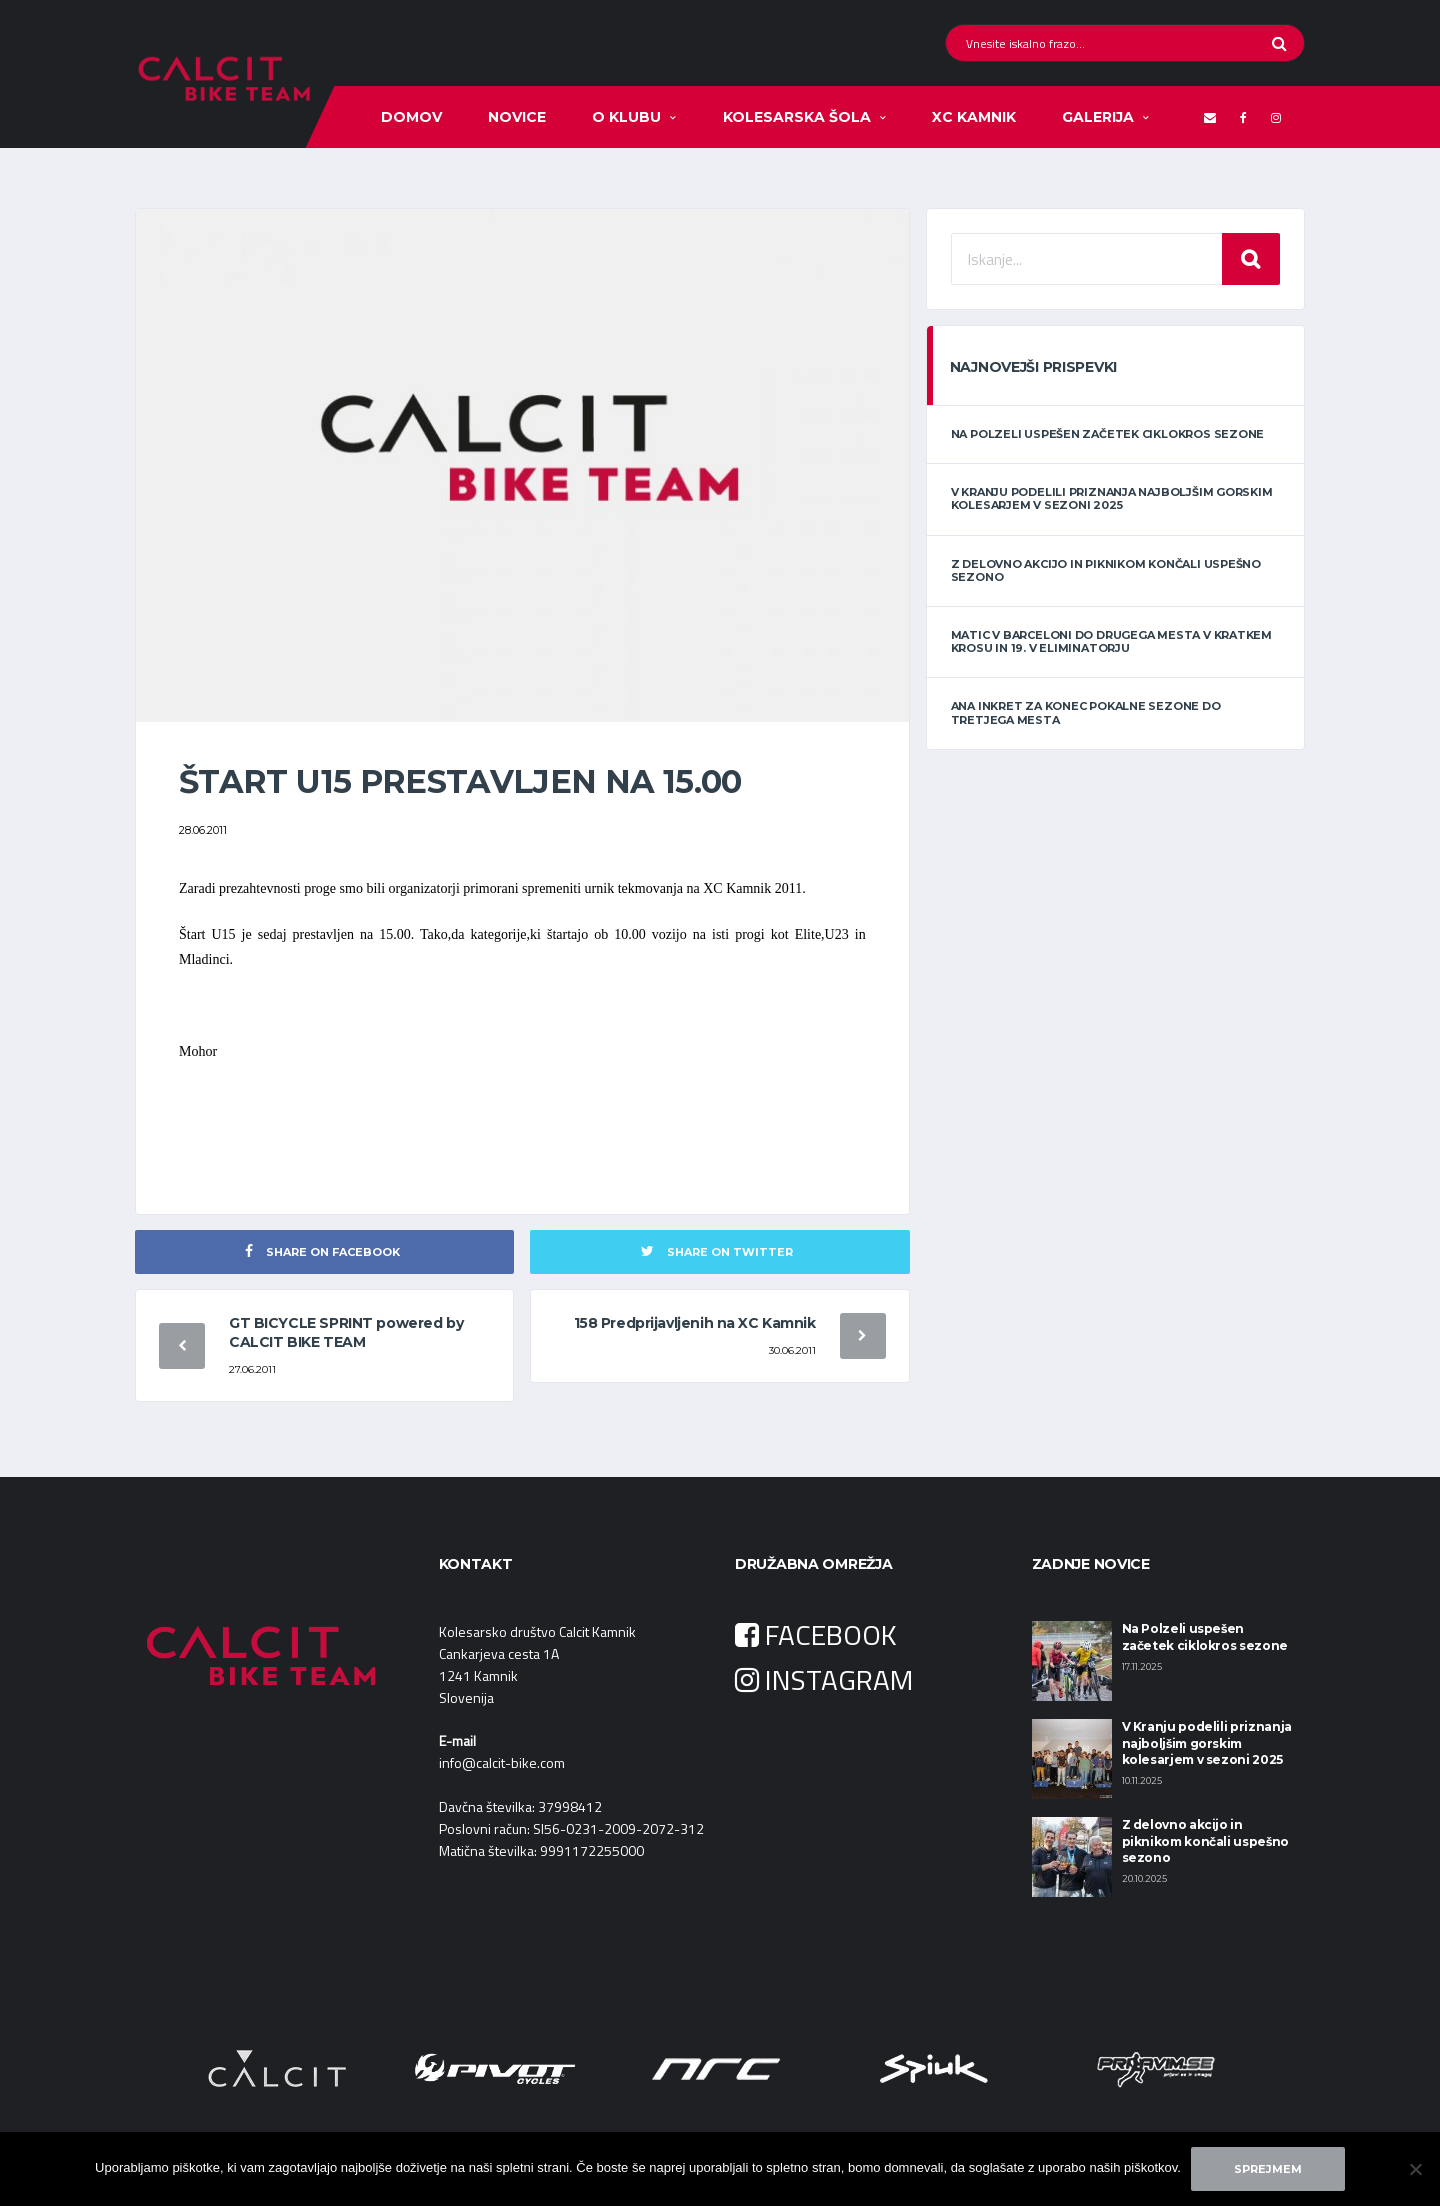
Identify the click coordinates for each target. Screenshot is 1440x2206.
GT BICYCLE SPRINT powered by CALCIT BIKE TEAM (346, 1332)
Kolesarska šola (797, 117)
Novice (517, 117)
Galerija (1098, 117)
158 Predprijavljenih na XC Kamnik (695, 1323)
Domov (411, 117)
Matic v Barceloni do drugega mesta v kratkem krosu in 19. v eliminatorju (1111, 641)
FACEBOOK (816, 1634)
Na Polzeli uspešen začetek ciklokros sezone (1108, 434)
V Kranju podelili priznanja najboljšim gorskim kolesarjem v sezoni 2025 (1112, 498)
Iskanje (1251, 259)
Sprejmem (1268, 2169)
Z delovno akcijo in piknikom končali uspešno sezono (1106, 570)
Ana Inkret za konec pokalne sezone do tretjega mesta (1086, 712)
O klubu (626, 117)
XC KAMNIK (974, 117)
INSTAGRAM (824, 1679)
